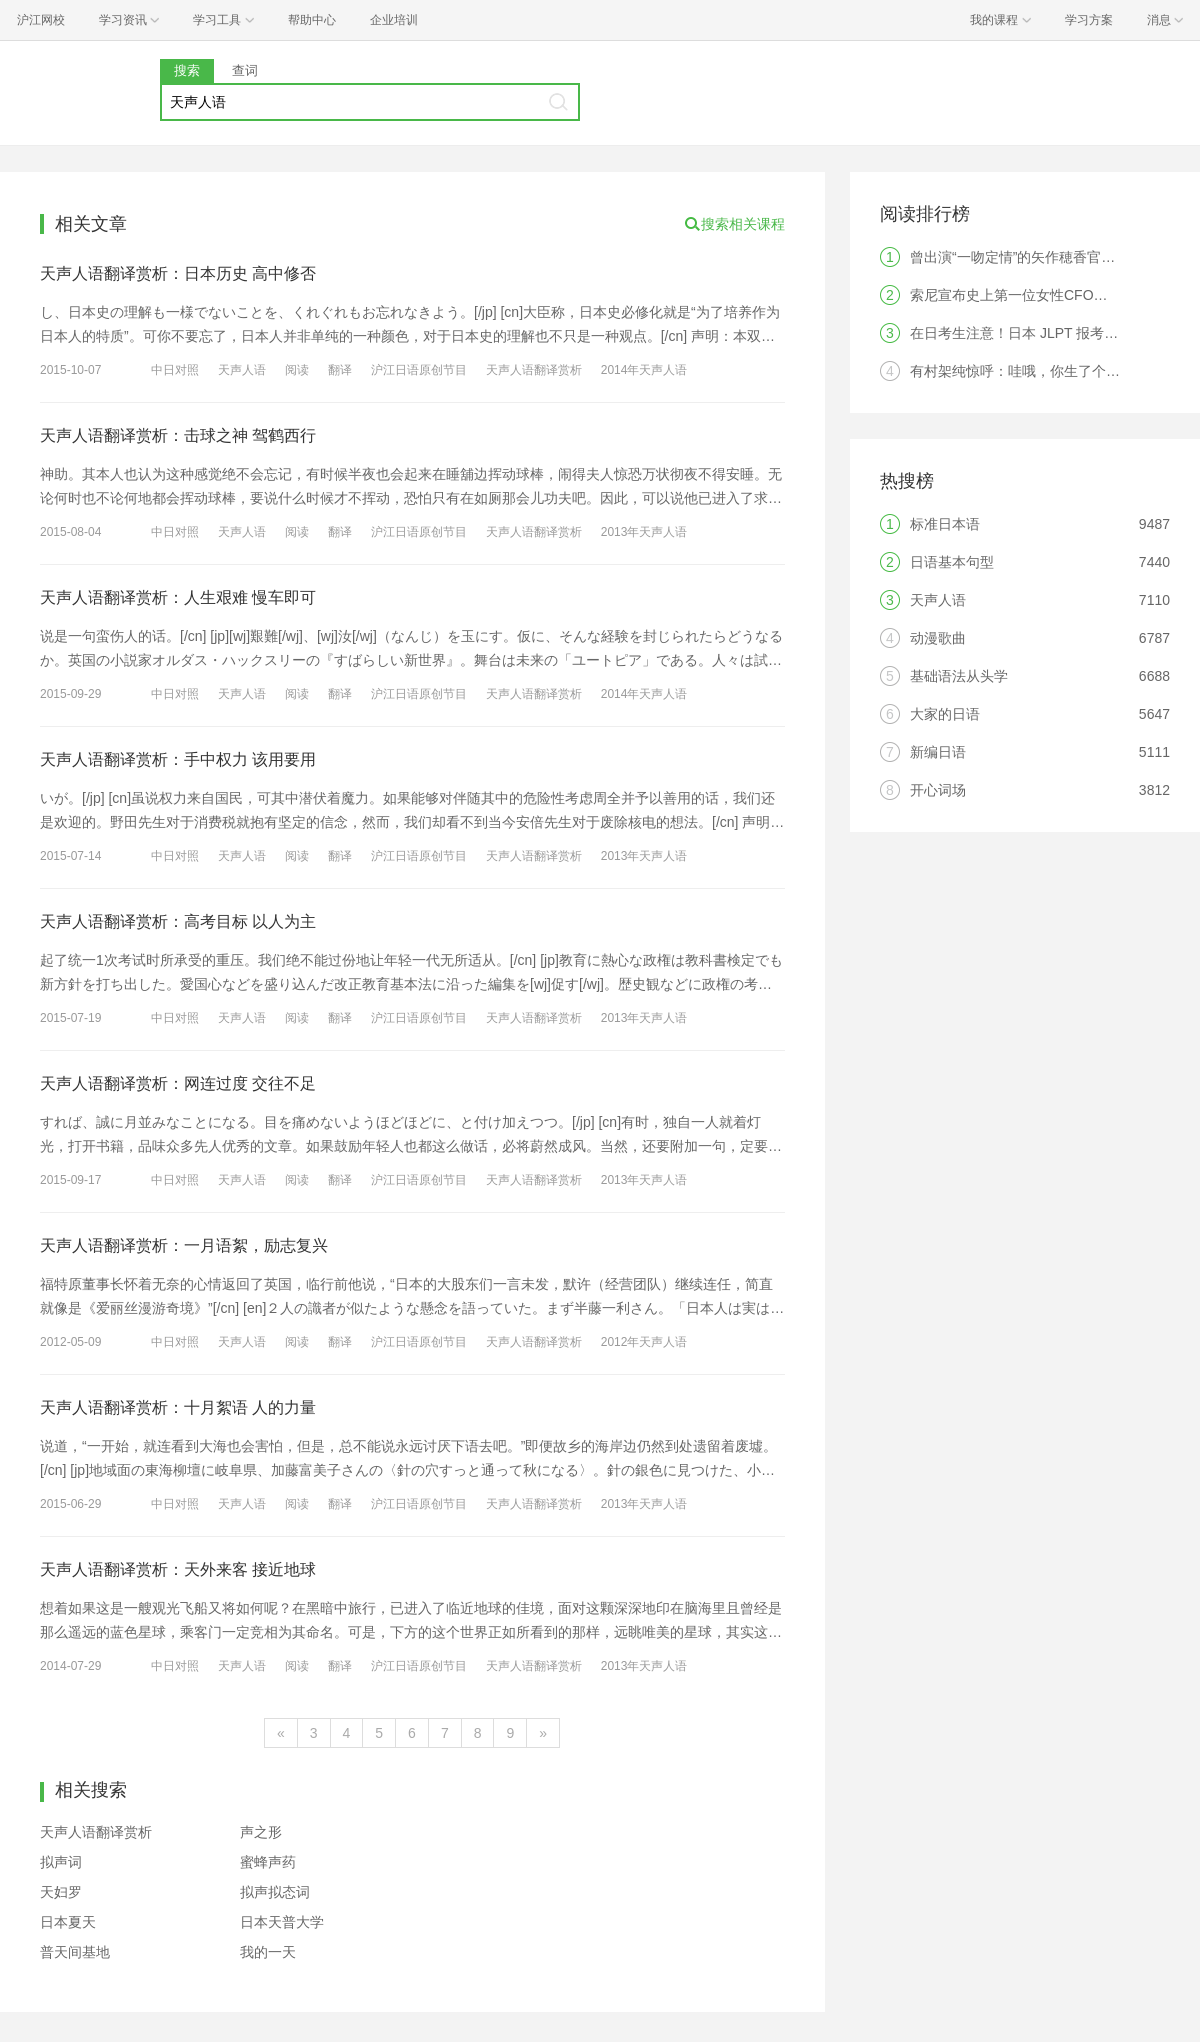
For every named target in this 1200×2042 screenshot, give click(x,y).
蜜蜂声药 (268, 1862)
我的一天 (268, 1952)
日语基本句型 (952, 562)
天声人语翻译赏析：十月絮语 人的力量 (178, 1407)
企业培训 (394, 20)
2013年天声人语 (644, 532)
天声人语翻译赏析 (534, 370)
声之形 (261, 1832)
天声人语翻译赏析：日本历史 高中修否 (178, 273)
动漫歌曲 (938, 638)
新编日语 (938, 752)
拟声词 (61, 1862)
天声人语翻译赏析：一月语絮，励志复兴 (184, 1245)
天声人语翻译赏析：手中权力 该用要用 (178, 759)
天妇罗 (61, 1892)
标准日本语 (945, 524)
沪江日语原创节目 (419, 370)
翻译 (340, 370)
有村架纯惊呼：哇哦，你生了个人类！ (1029, 371)
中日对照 (175, 370)
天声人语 (242, 370)
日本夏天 (68, 1922)
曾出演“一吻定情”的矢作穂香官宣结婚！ (1033, 257)
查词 (245, 70)
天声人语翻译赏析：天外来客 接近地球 (178, 1569)
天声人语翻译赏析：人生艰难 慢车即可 (178, 597)
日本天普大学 (282, 1922)
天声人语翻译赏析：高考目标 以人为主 (178, 921)
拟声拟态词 (275, 1892)
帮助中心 (312, 20)
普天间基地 (75, 1952)
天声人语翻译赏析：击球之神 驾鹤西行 (178, 435)
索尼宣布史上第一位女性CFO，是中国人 (1037, 295)
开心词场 (938, 790)
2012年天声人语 (644, 1342)
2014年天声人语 (644, 370)
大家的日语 (945, 714)
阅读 (297, 370)
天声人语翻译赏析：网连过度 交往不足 (178, 1083)
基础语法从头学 (959, 676)
